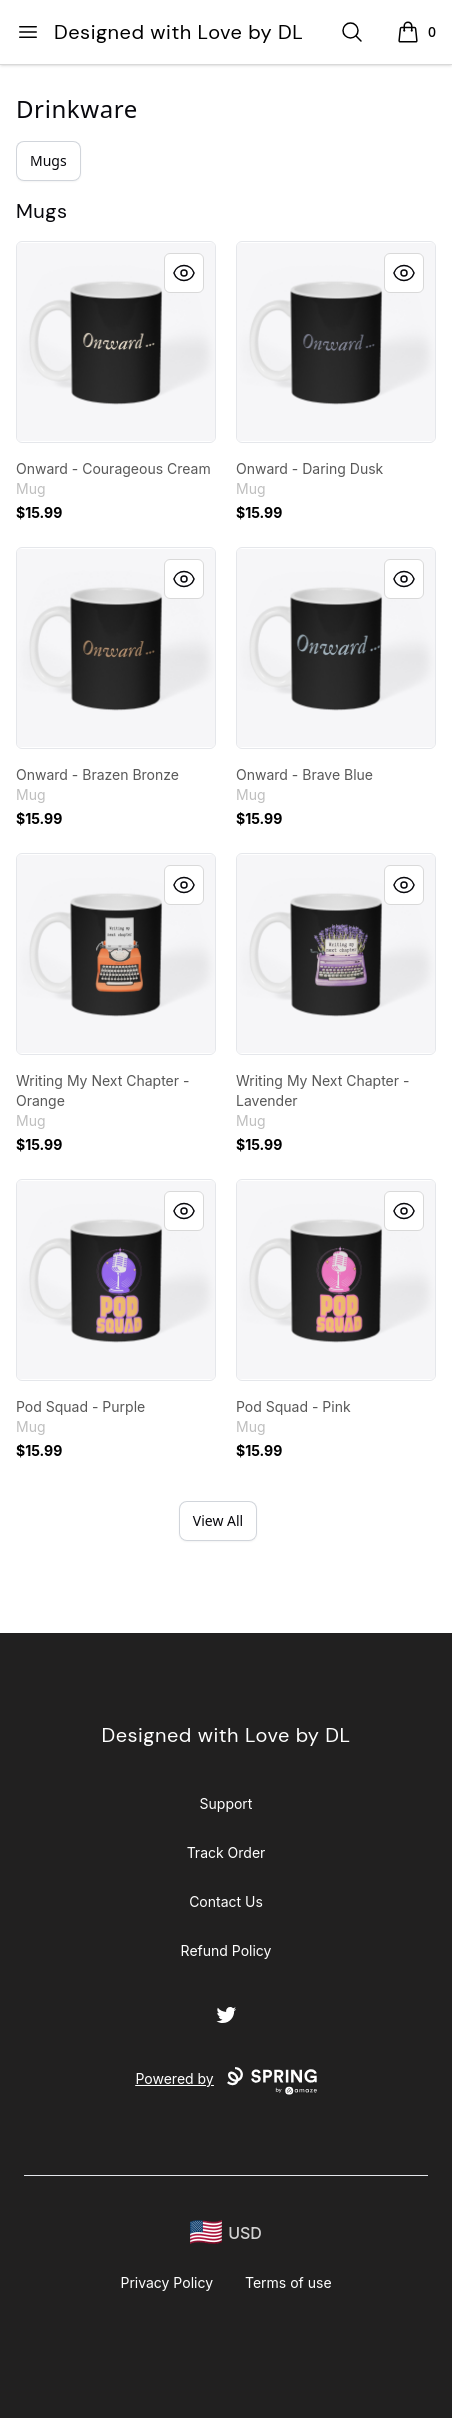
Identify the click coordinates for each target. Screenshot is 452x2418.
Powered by (225, 2081)
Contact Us (226, 1901)
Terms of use (288, 2282)
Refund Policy (226, 1950)
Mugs (48, 160)
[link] (116, 342)
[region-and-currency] (226, 2232)
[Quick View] (184, 273)
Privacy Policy (166, 2282)
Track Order (226, 1852)
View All (218, 1520)
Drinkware (77, 108)
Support (226, 1803)
